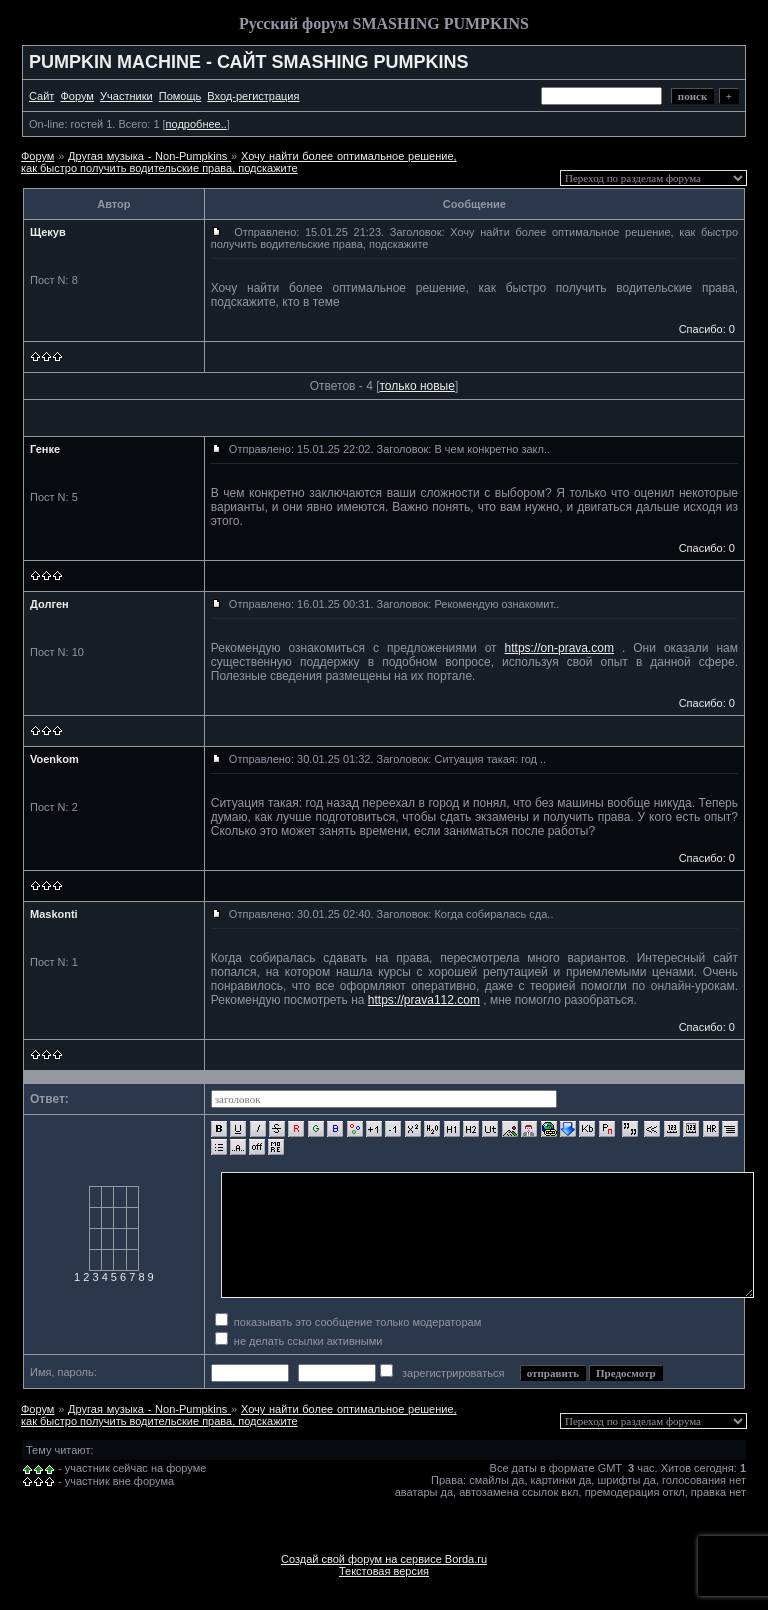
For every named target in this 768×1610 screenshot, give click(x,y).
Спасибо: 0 (707, 329)
